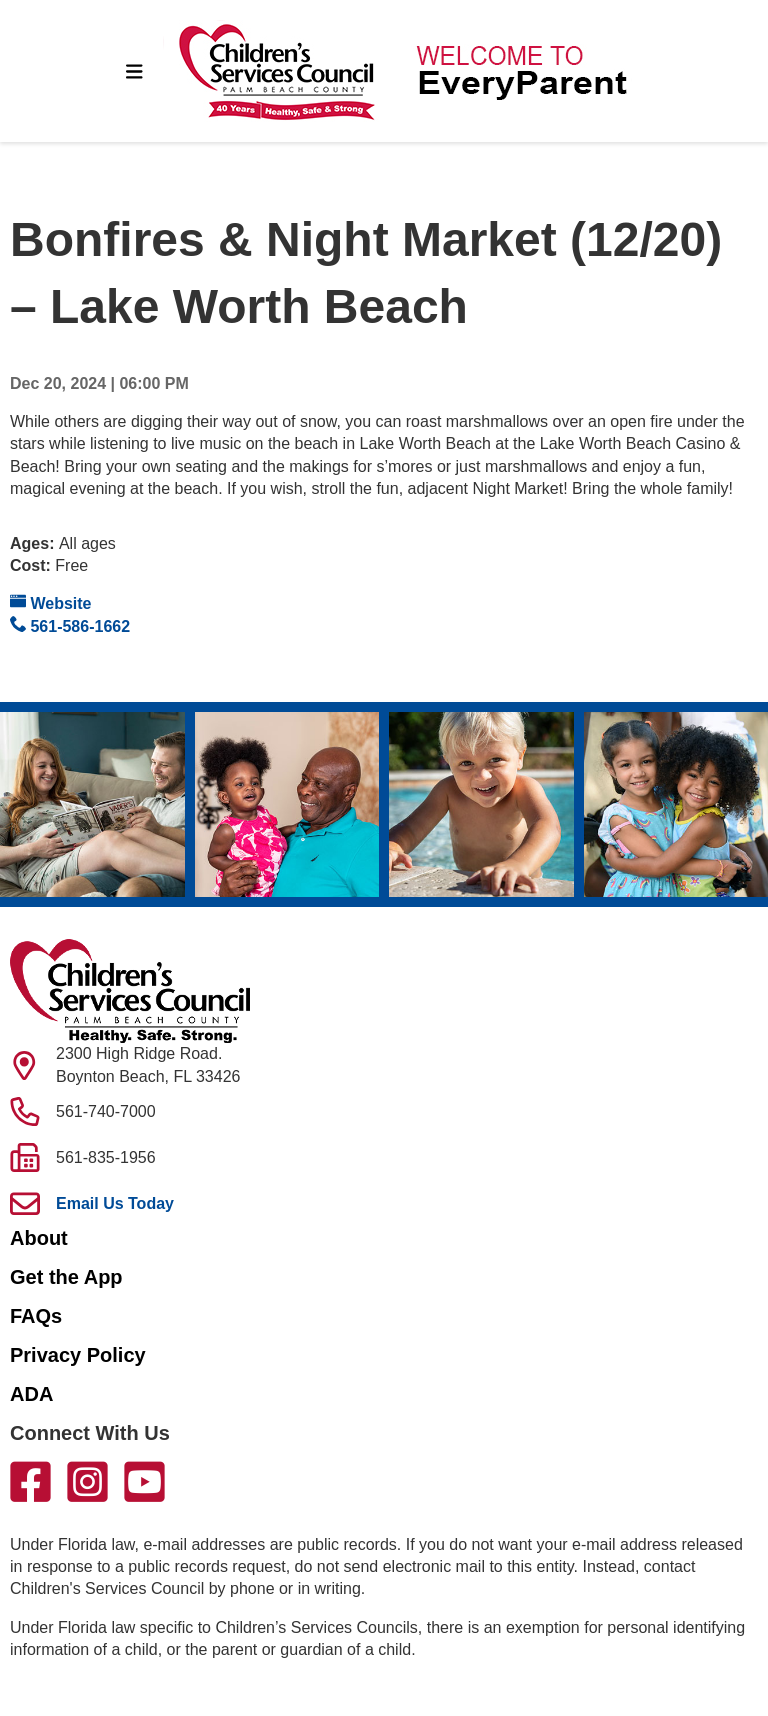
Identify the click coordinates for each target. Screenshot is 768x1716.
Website (51, 602)
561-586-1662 (70, 625)
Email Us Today (115, 1203)
